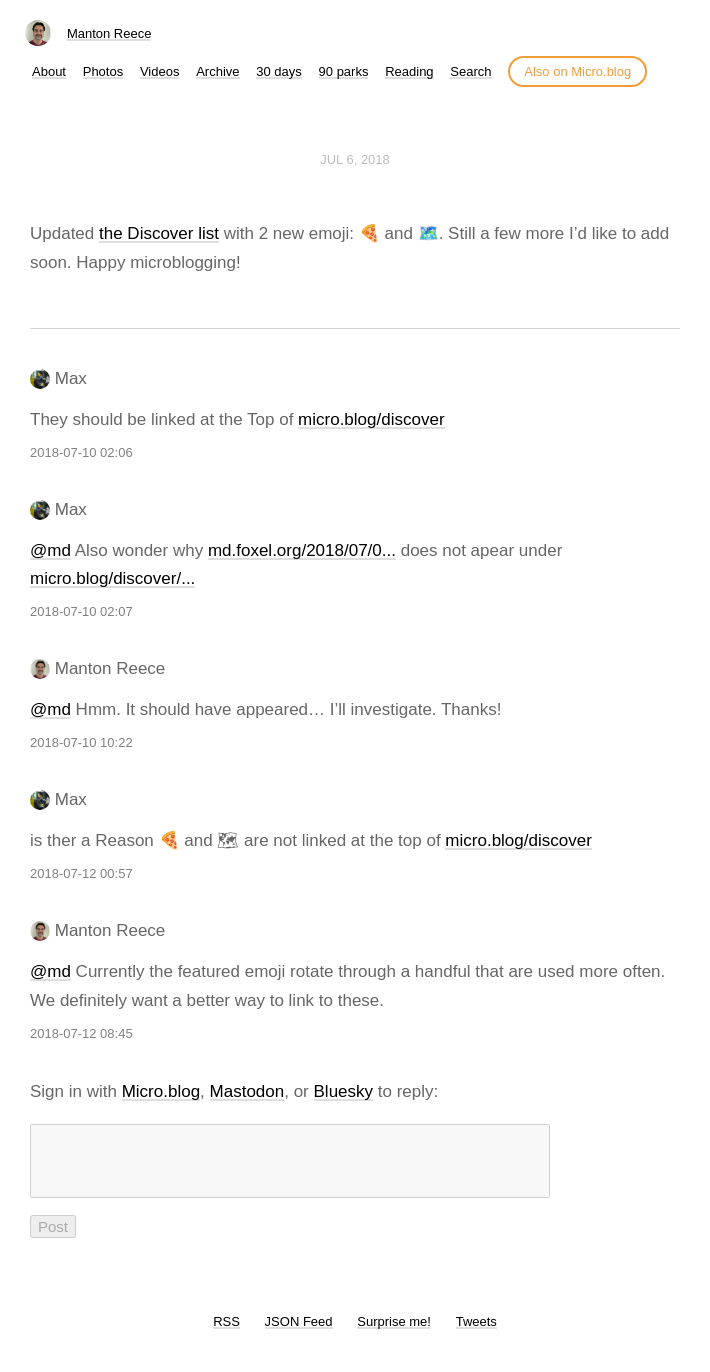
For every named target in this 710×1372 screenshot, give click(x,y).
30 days (279, 71)
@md (50, 550)
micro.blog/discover (371, 419)
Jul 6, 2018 (355, 159)
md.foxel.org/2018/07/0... (302, 550)
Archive (217, 71)
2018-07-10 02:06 (81, 452)
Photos (103, 71)
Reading (409, 71)
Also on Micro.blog (577, 71)
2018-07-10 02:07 (81, 611)
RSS (226, 1333)
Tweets (476, 1333)
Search (470, 71)
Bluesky (344, 1091)
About (49, 71)
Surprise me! (394, 1333)
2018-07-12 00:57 (81, 873)
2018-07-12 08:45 (81, 1033)
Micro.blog (161, 1091)
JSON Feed (299, 1333)
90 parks (344, 71)
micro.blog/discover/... (112, 578)
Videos (160, 71)
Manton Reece (109, 33)
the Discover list (159, 233)
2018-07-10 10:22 (81, 742)
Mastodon (247, 1091)
